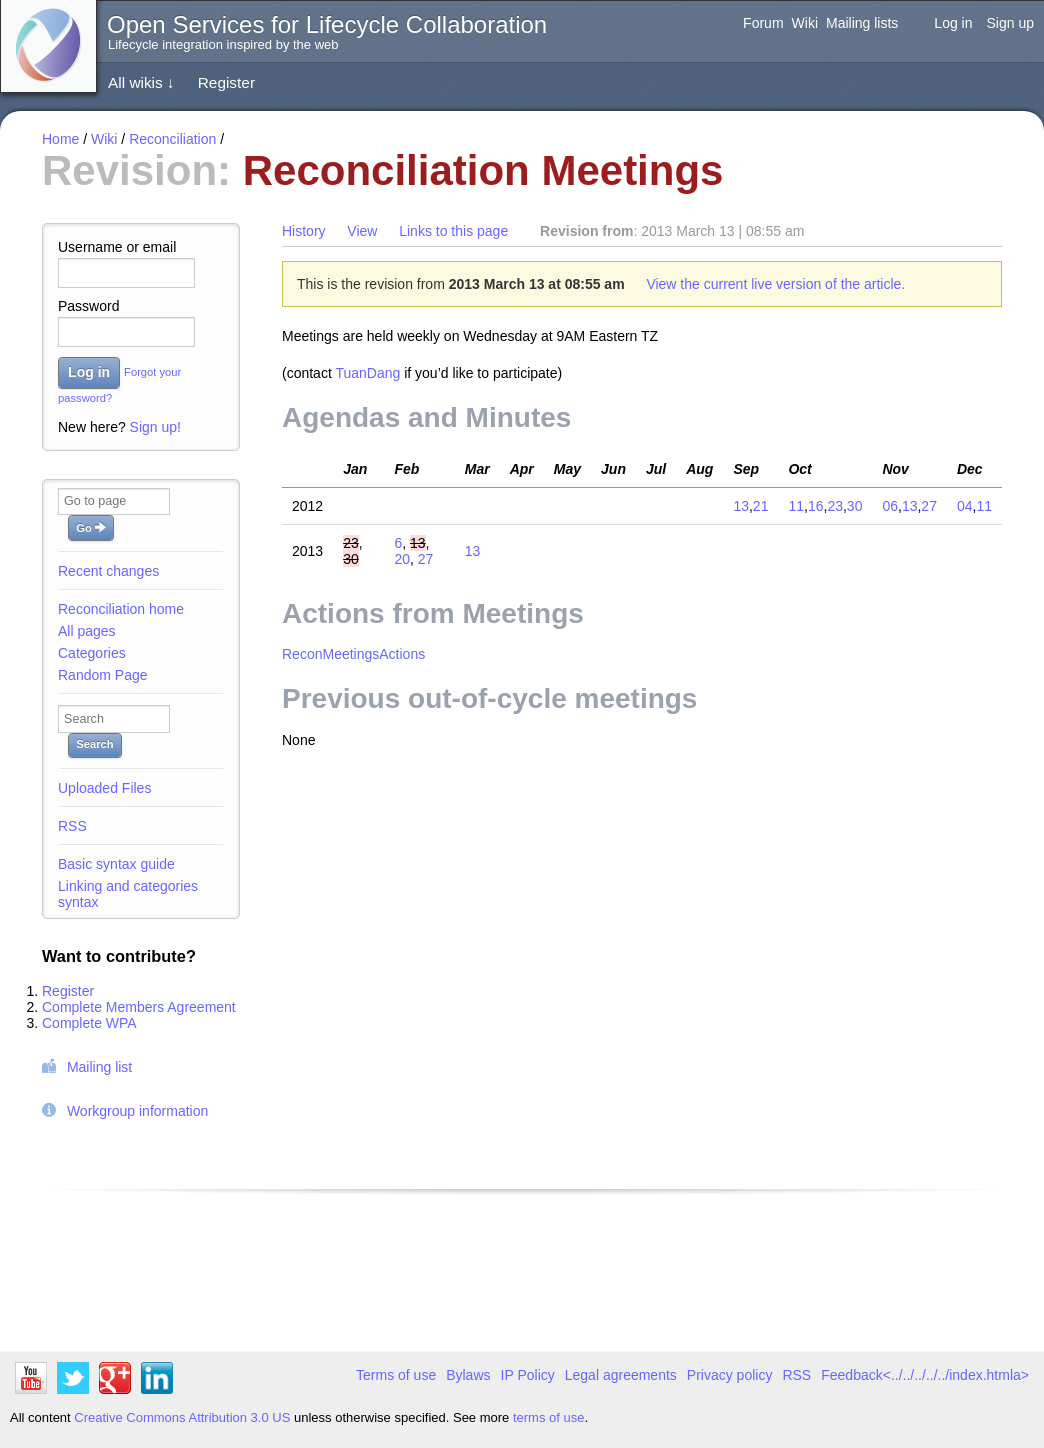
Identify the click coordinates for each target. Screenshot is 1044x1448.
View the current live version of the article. (775, 284)
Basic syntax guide (116, 864)
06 (890, 506)
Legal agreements (621, 1375)
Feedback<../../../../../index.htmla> (925, 1375)
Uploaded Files (104, 788)
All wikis (141, 82)
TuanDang (367, 373)
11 (796, 506)
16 (816, 506)
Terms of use (396, 1375)
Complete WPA (89, 1023)
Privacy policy (730, 1375)
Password (88, 306)
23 (835, 506)
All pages (87, 631)
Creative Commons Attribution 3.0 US (182, 1417)
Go (91, 528)
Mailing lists (862, 23)
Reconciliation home (121, 609)
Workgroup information (137, 1111)
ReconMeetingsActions (353, 654)
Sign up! (155, 427)
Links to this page (453, 231)
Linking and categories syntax (128, 894)
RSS (72, 826)
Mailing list (99, 1067)
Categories (92, 653)
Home (60, 139)
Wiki (805, 23)
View (362, 231)
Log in (953, 23)
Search (94, 744)
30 (855, 506)
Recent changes (108, 571)
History (304, 231)
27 (929, 506)
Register (226, 82)
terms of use (549, 1417)
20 (402, 559)
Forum (763, 23)
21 (761, 506)
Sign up (1010, 23)
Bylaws (468, 1375)
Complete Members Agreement (139, 1007)
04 (965, 506)
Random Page (103, 675)
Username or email (117, 247)
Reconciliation (172, 139)
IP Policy (528, 1375)
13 (741, 506)
